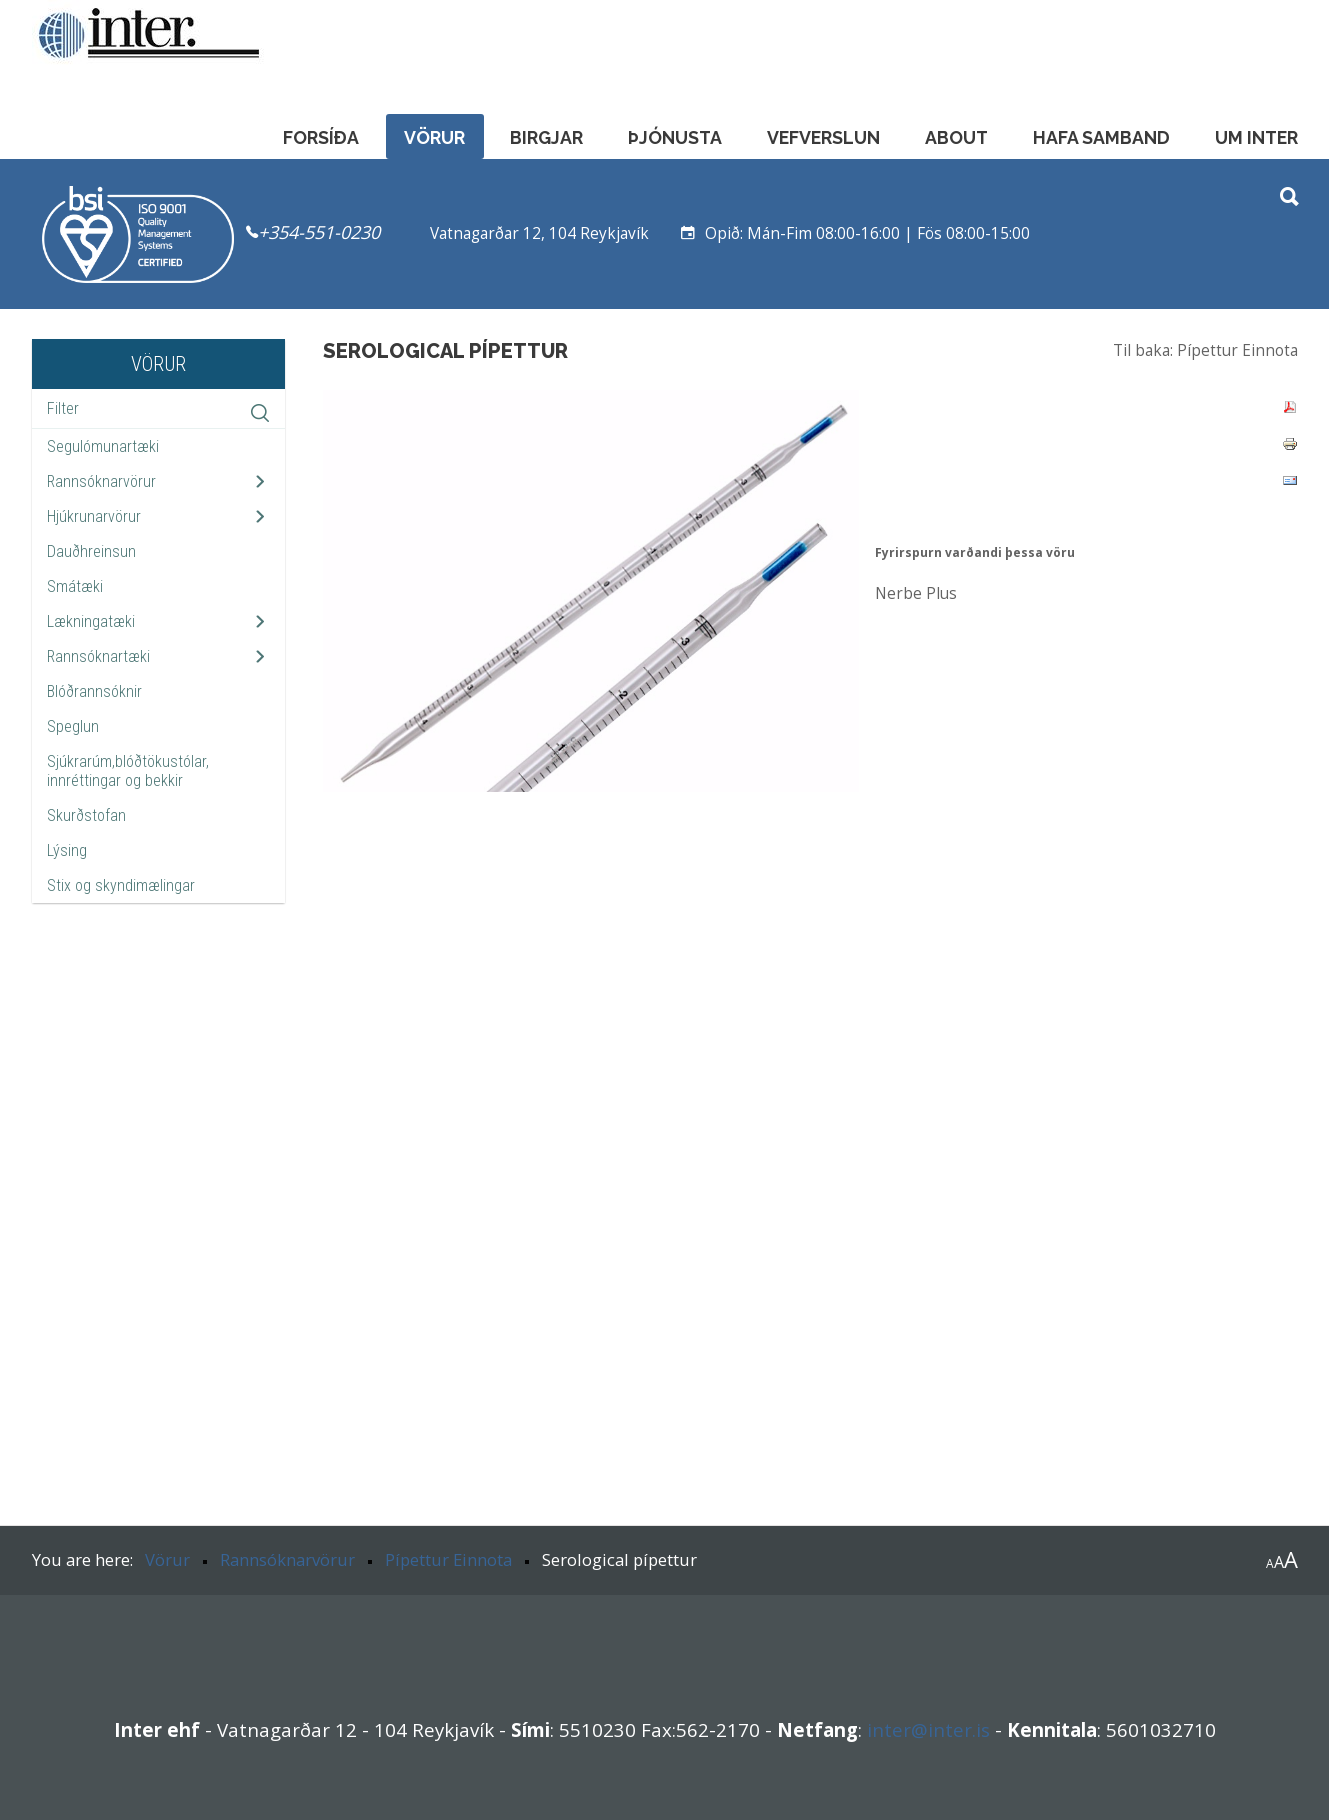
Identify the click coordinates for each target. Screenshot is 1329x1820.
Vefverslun (823, 137)
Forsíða (321, 137)
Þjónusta (675, 137)
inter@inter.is (928, 1729)
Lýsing (67, 850)
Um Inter (1256, 137)
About (956, 137)
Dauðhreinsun (91, 551)
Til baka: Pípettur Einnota (1205, 350)
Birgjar (546, 137)
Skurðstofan (86, 815)
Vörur (434, 137)
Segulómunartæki (103, 446)
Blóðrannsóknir (94, 691)
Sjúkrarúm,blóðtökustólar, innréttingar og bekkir (128, 771)
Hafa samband (1101, 137)
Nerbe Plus (916, 593)
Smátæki (75, 586)
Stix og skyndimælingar (121, 885)
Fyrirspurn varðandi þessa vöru (975, 552)
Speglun (73, 726)
